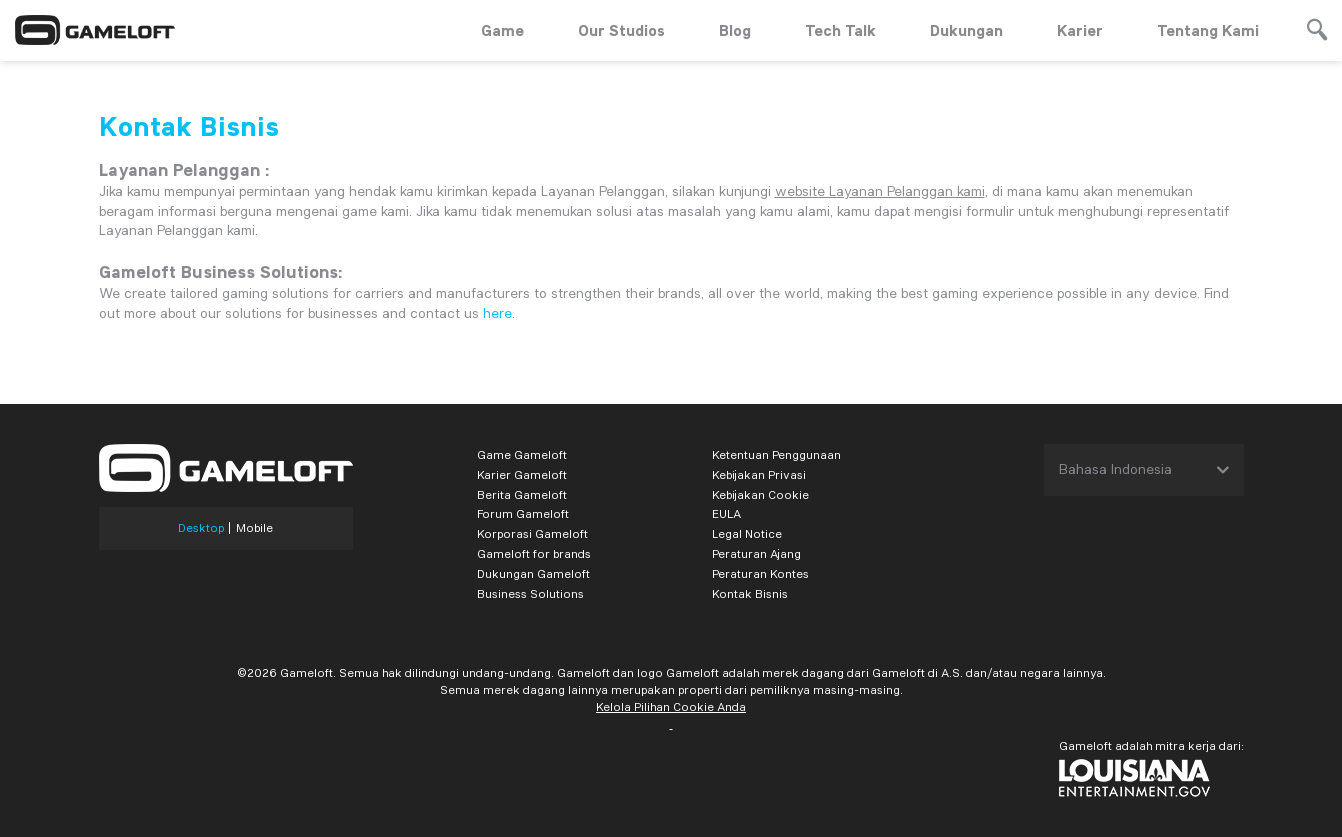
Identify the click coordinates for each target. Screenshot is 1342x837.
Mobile (254, 528)
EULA (726, 513)
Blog (735, 30)
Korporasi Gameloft (532, 533)
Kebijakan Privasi (759, 474)
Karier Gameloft (522, 474)
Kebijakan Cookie (760, 494)
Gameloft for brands (534, 553)
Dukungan (966, 30)
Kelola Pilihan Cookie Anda (671, 706)
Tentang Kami (1208, 30)
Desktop (201, 528)
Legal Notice (747, 533)
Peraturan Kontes (760, 573)
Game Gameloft (522, 454)
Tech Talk (840, 30)
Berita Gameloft (522, 494)
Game (502, 30)
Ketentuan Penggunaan (776, 454)
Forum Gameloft (523, 513)
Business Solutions (530, 593)
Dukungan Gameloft (533, 573)
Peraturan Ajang (756, 553)
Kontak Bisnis (750, 593)
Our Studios (621, 30)
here (497, 313)
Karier (1080, 30)
